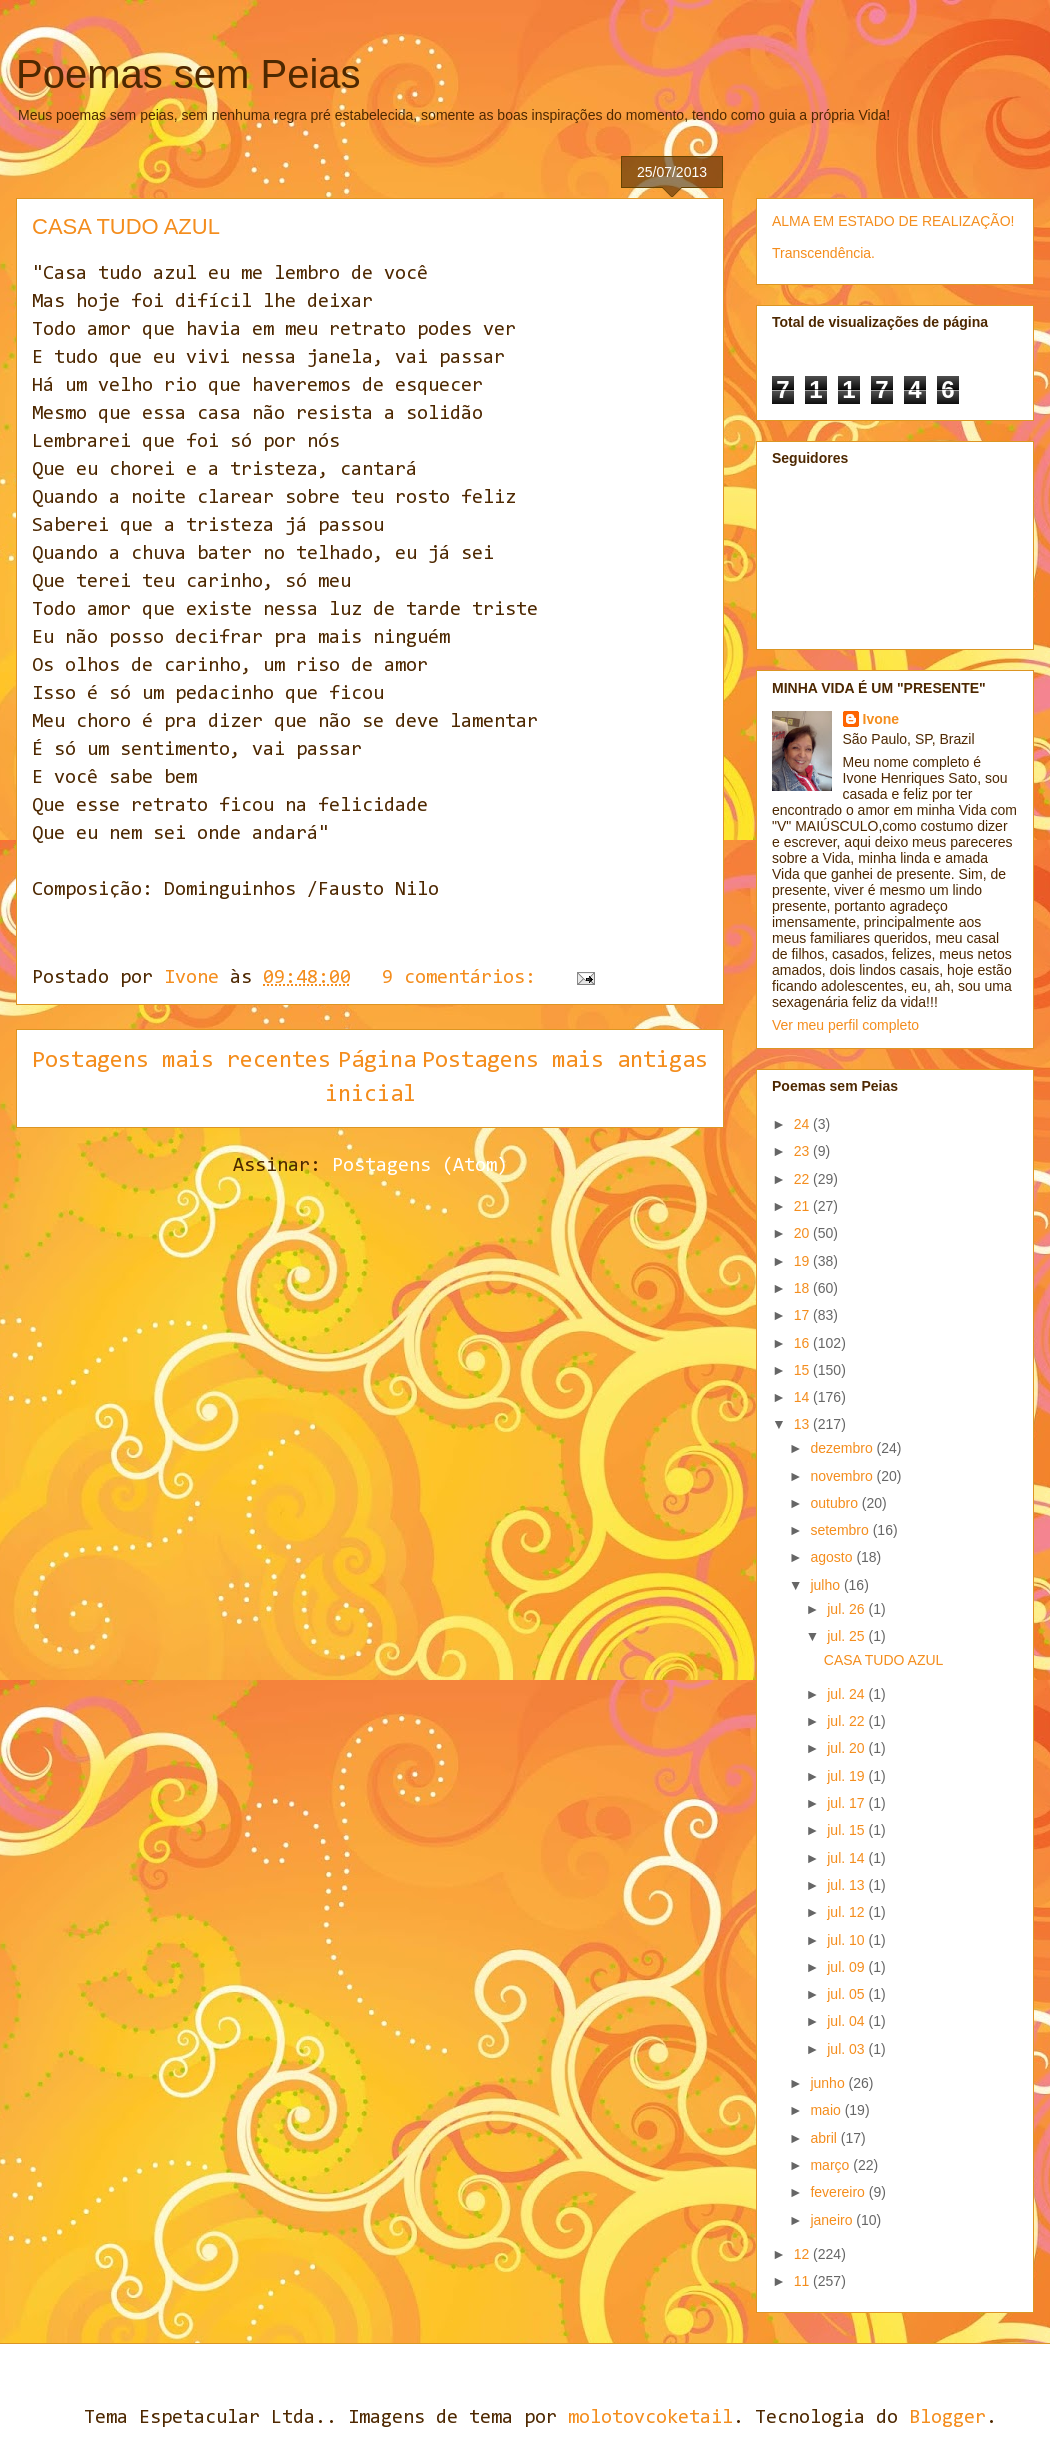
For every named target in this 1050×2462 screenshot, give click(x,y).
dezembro (843, 1448)
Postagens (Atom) (420, 1166)
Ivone (881, 719)
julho (826, 1585)
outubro (835, 1503)
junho (829, 2083)
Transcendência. (823, 253)
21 (803, 1206)
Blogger (947, 2418)
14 (803, 1397)
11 (803, 2281)
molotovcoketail (650, 2418)
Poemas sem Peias (188, 74)
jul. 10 (847, 1940)
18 (803, 1288)
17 (803, 1315)
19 (803, 1261)
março (831, 2165)
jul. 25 (847, 1636)
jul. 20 (847, 1748)
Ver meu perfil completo (845, 1025)
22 (803, 1179)
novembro (843, 1476)
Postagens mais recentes (181, 1061)
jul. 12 (847, 1912)
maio (827, 2110)
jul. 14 (847, 1858)
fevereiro (839, 2192)
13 (803, 1424)
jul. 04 (847, 2021)
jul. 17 (847, 1803)
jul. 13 (847, 1885)
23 (803, 1151)
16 (803, 1343)
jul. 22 (847, 1721)
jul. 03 (847, 2049)
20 (803, 1233)
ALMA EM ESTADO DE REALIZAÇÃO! (893, 221)
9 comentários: (464, 978)
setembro (841, 1530)
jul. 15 (847, 1830)
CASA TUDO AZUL (126, 226)
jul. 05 (847, 1994)
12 (803, 2254)
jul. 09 (847, 1967)
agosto (833, 1557)
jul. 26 (847, 1609)
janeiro (833, 2220)
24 (803, 1124)
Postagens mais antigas (565, 1061)
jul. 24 (847, 1694)
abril (825, 2138)
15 (803, 1370)
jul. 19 (847, 1776)
